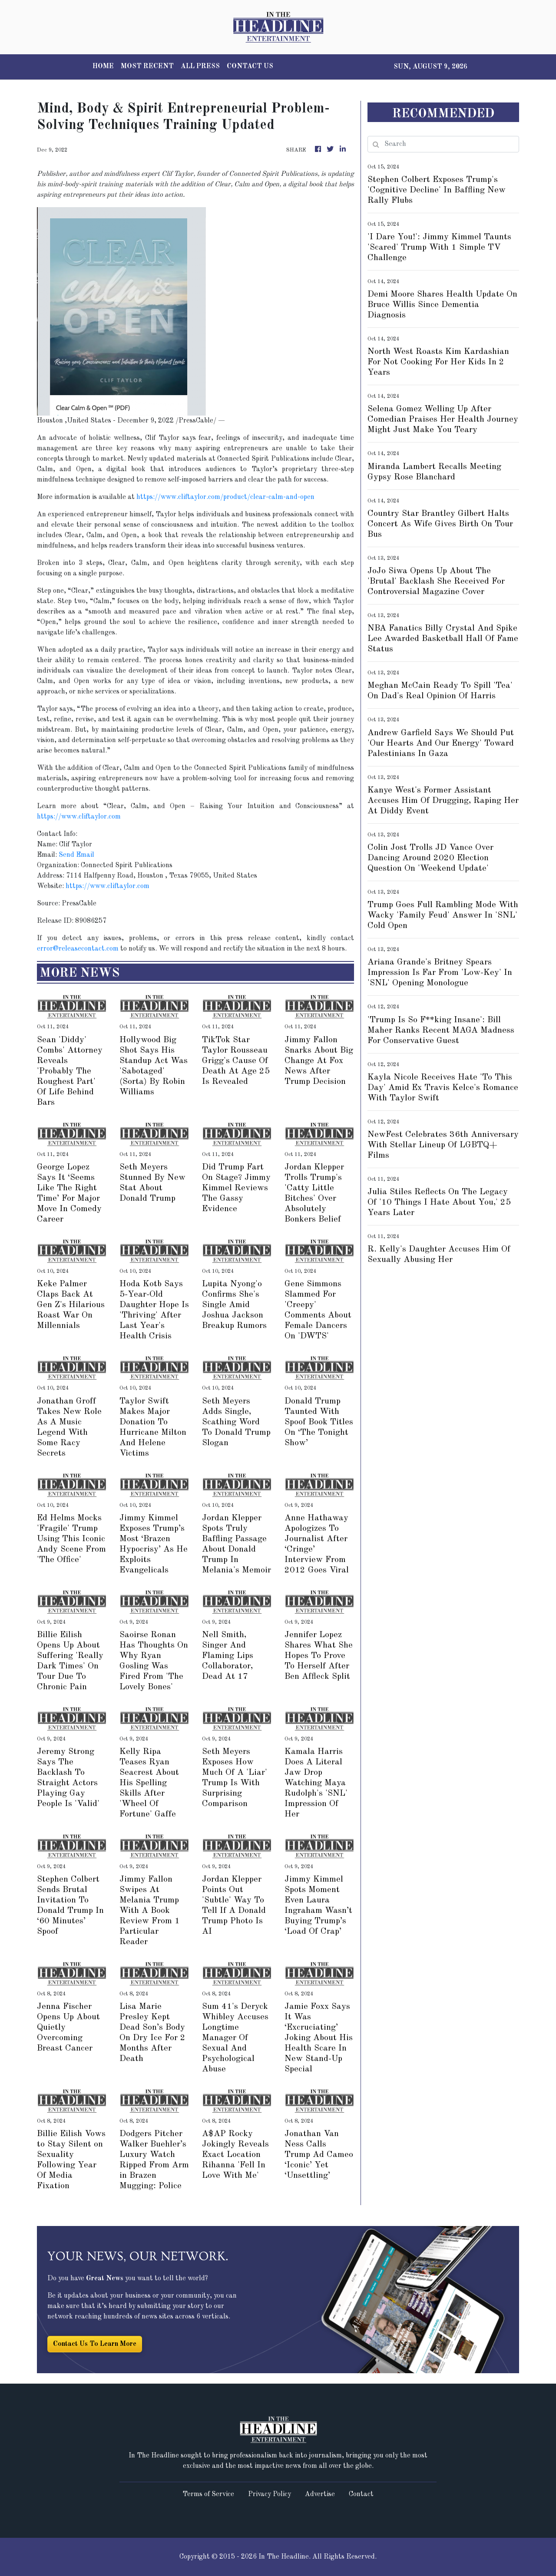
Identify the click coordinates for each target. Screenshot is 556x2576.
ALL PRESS (200, 66)
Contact (361, 2494)
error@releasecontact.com (78, 948)
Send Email (76, 855)
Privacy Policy (269, 2494)
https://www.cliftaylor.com (79, 816)
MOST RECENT (147, 66)
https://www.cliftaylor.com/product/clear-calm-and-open (225, 497)
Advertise (320, 2494)
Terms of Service (208, 2494)
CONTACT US (250, 66)
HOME (103, 66)
